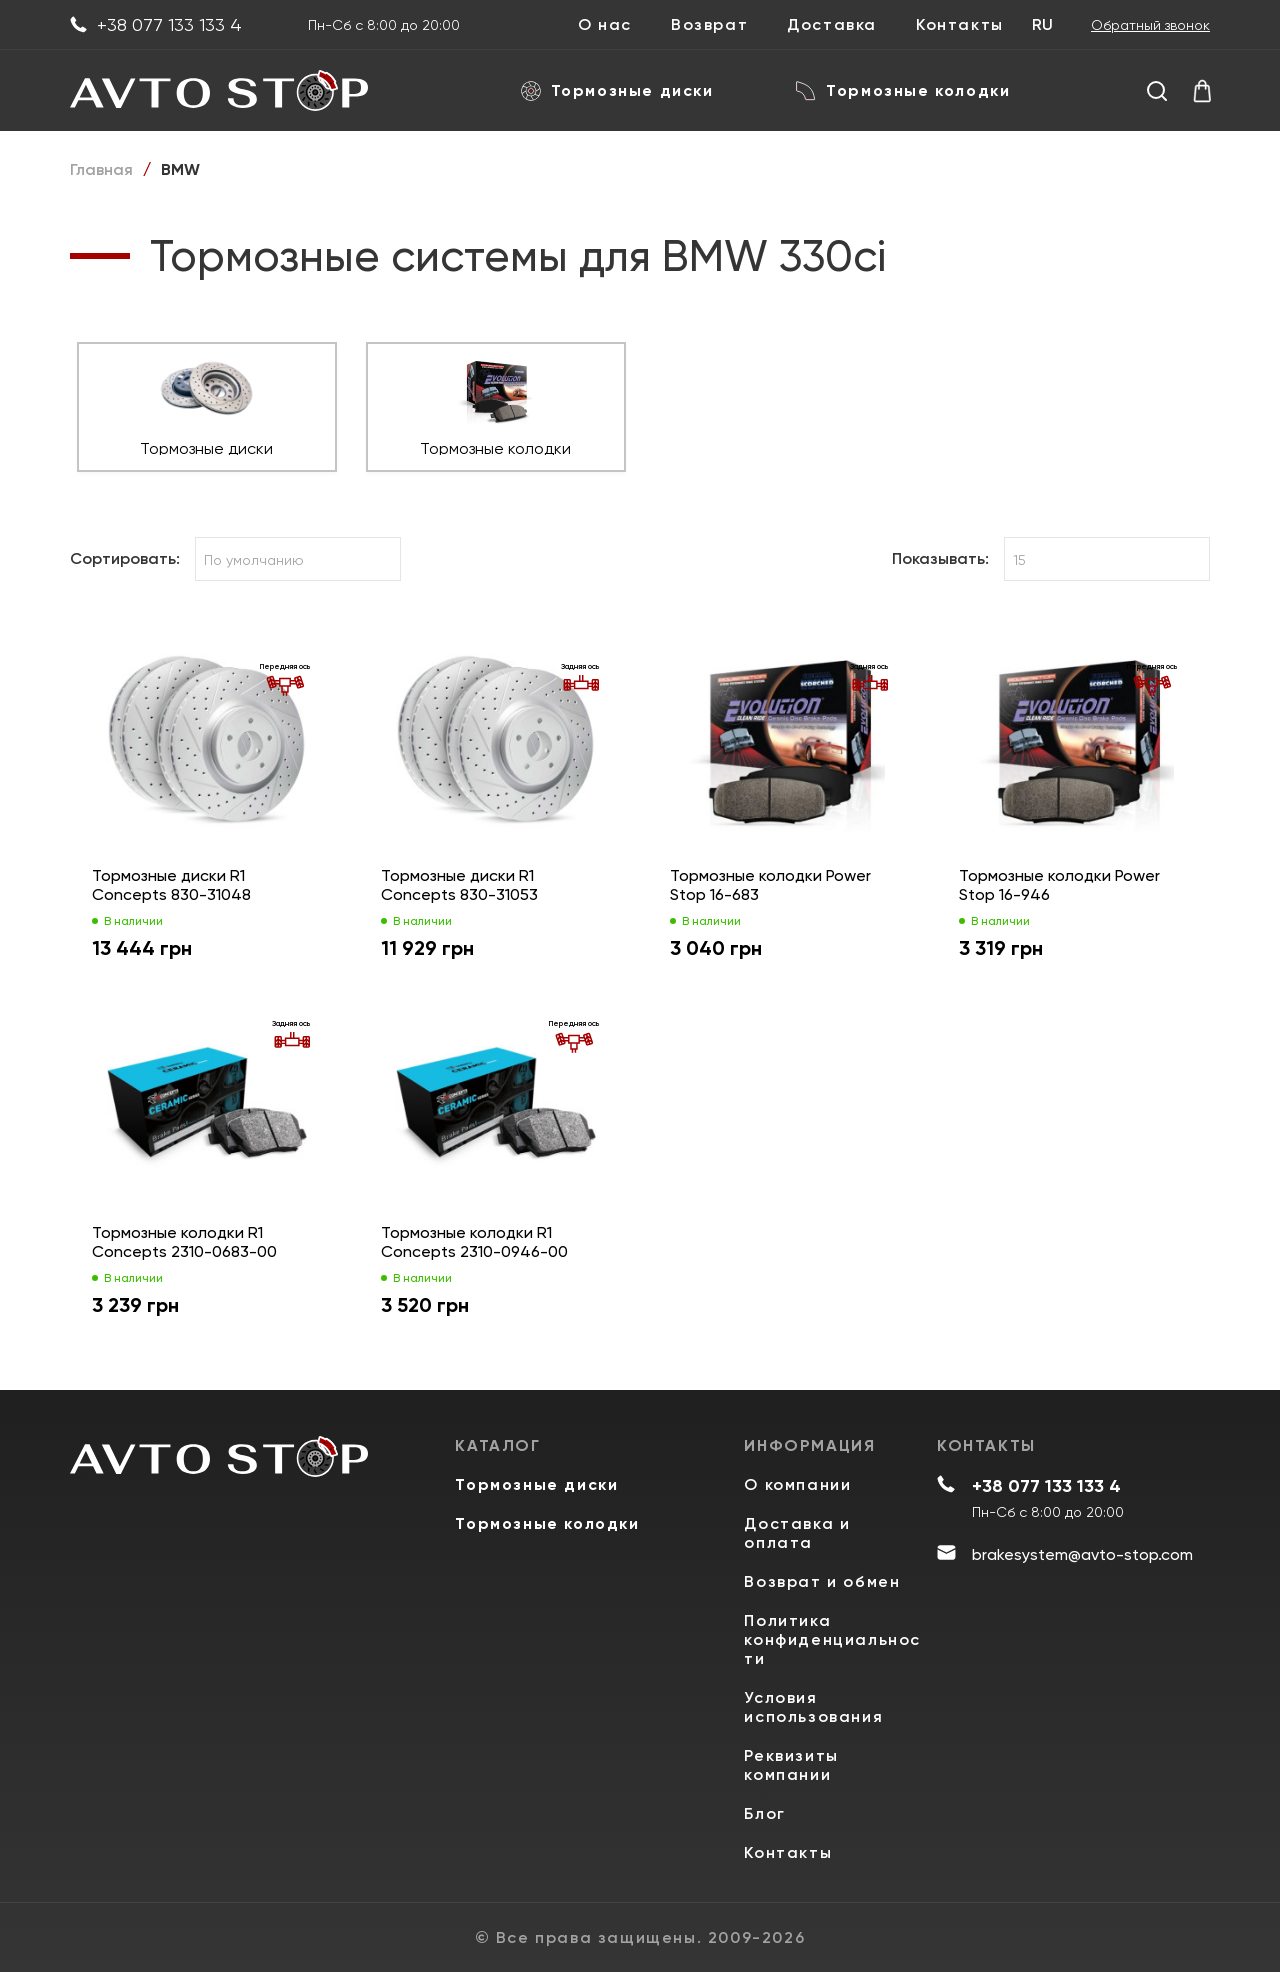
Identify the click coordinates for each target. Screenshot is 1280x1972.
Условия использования (813, 1707)
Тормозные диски (617, 91)
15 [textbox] (1019, 560)
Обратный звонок (1150, 25)
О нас (605, 25)
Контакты (960, 25)
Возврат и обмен (822, 1581)
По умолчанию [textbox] (254, 560)
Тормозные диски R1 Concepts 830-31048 (171, 885)
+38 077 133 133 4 (156, 25)
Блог (764, 1813)
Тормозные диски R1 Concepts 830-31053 (459, 885)
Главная (101, 169)
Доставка (832, 25)
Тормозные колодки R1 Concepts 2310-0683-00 (184, 1242)
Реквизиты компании (791, 1765)
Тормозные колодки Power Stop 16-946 (1059, 885)
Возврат (709, 25)
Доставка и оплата (797, 1533)
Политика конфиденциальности (832, 1639)
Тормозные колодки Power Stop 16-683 (770, 885)
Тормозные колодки (903, 91)
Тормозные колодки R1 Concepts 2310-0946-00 (474, 1242)
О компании (797, 1484)
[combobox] (298, 559)
